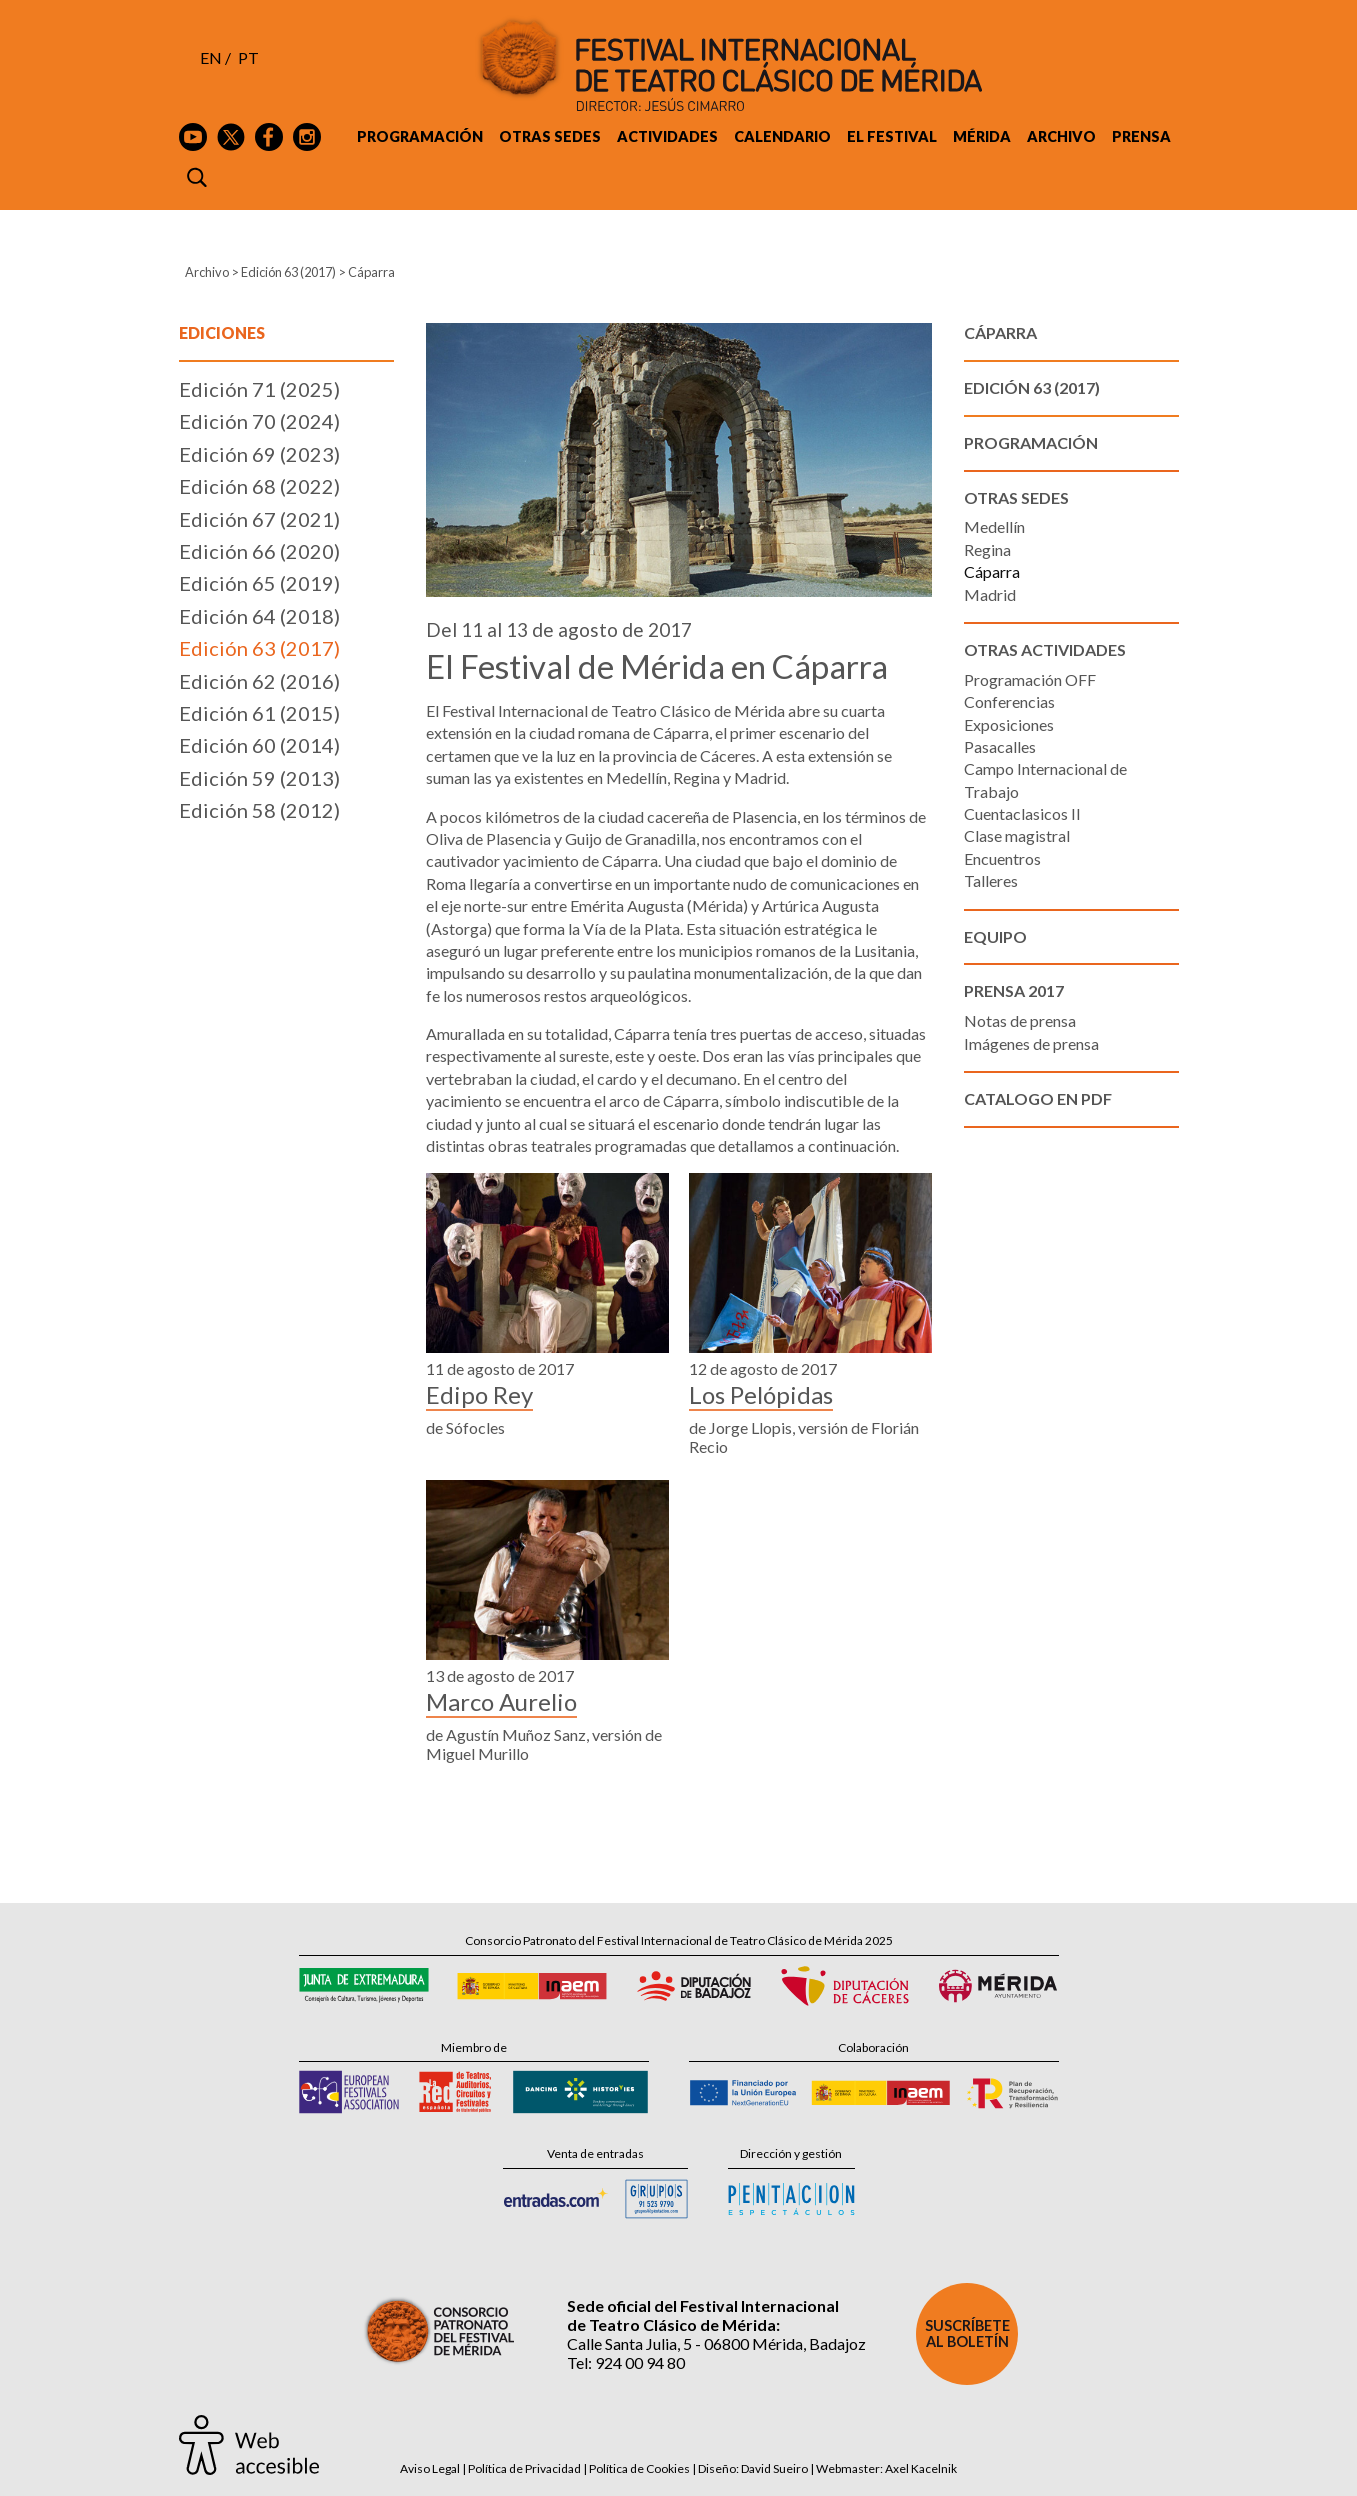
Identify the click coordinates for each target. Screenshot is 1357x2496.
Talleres (991, 880)
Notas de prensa (1020, 1020)
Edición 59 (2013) (259, 778)
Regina (987, 549)
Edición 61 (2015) (259, 713)
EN (211, 57)
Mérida (982, 136)
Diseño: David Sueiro (753, 2468)
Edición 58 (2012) (259, 810)
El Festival (892, 136)
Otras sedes (550, 136)
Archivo (1061, 136)
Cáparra (992, 571)
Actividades (667, 136)
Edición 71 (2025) (259, 389)
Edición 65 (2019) (259, 583)
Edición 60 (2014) (259, 745)
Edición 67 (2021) (259, 519)
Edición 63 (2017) (288, 272)
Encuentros (1002, 858)
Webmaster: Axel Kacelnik (886, 2468)
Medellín (994, 526)
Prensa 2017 (1014, 990)
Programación (420, 136)
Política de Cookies (639, 2468)
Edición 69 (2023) (259, 454)
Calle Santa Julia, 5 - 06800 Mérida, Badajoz (716, 2343)
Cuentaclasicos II (1022, 813)
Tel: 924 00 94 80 (626, 2362)
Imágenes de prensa (1031, 1043)
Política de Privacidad (524, 2468)
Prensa (1141, 136)
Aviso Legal (430, 2468)
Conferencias (1009, 701)
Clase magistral (1017, 835)
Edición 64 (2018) (259, 616)
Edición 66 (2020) (259, 551)
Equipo (995, 936)
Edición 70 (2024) (259, 421)
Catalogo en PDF (1038, 1098)
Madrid (990, 594)
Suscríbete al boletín (967, 2333)
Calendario (782, 136)
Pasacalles (1000, 746)
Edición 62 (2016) (259, 681)
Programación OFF (1030, 679)
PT (248, 57)
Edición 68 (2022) (259, 486)
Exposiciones (1009, 724)
